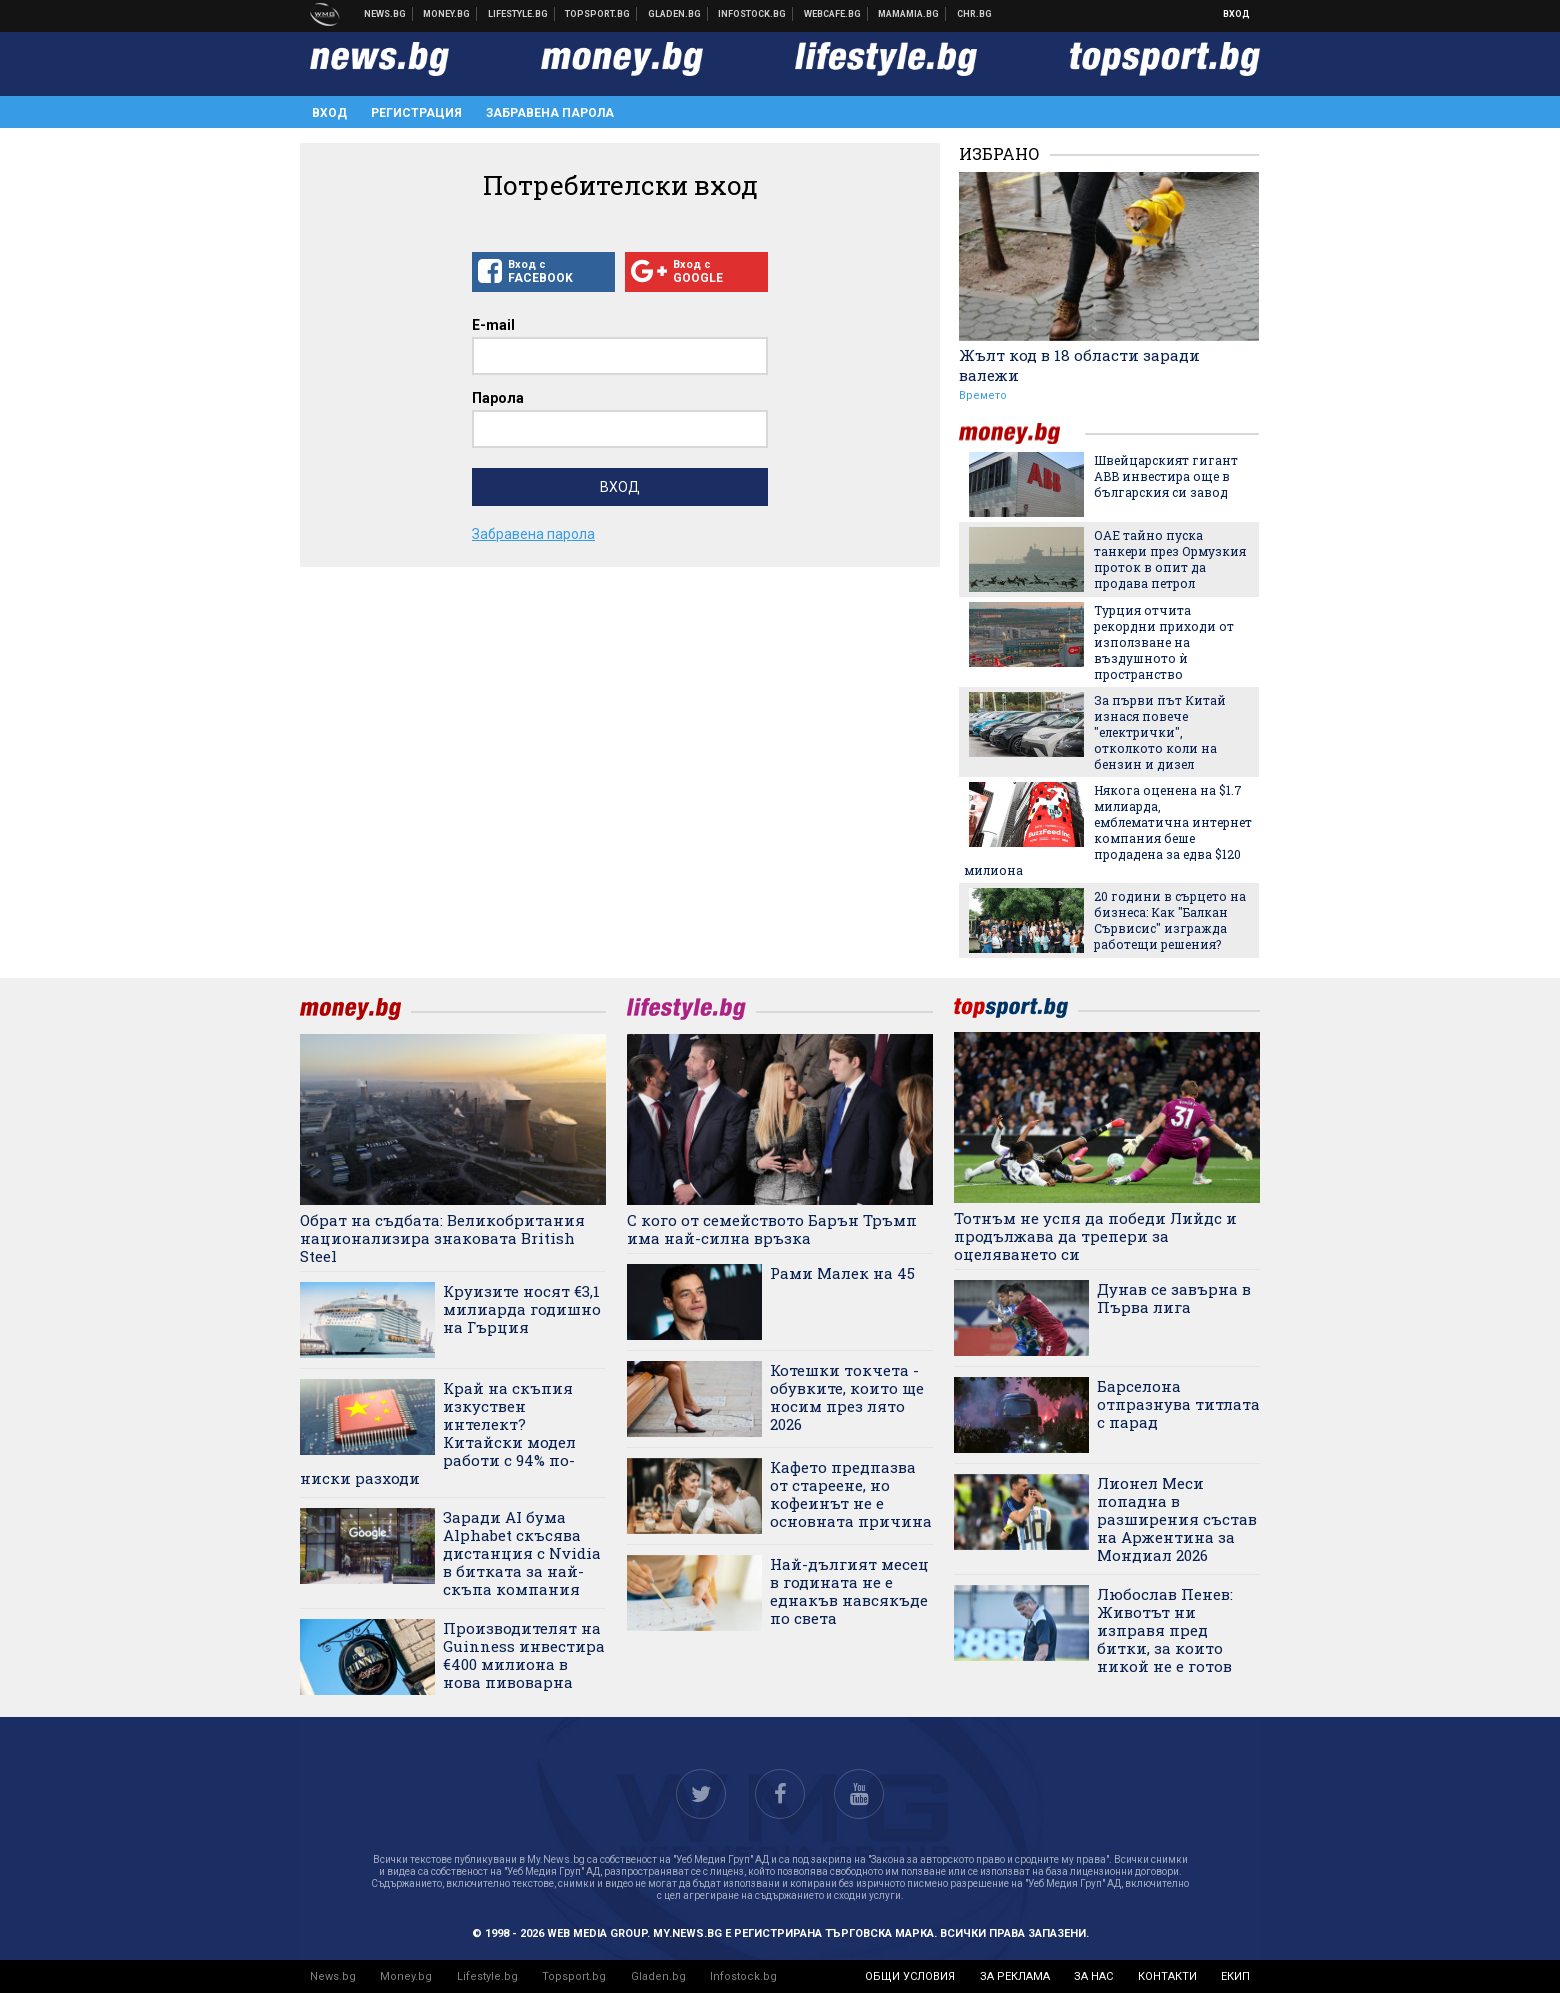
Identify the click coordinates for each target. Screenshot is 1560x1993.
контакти (1167, 1976)
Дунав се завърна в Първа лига (1174, 1298)
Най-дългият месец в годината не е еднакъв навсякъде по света (849, 1591)
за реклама (1015, 1976)
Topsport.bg (574, 1976)
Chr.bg (974, 14)
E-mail (493, 325)
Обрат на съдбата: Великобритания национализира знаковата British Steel (442, 1238)
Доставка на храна (675, 14)
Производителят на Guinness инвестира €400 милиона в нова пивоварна (524, 1655)
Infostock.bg (743, 1976)
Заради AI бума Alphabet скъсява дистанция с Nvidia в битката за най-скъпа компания (522, 1553)
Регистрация (416, 113)
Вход (1236, 14)
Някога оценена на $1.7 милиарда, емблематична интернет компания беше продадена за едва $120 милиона (1108, 830)
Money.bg (406, 1976)
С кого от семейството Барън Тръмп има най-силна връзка (772, 1229)
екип (1235, 1976)
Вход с (543, 272)
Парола (498, 398)
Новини (385, 14)
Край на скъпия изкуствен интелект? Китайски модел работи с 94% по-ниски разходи (438, 1433)
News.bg (333, 1976)
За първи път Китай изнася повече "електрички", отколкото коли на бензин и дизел (1160, 732)
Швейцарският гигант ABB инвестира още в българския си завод (1166, 476)
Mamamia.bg (909, 14)
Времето (983, 395)
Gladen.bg (658, 1976)
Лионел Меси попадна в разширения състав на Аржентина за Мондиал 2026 (1177, 1519)
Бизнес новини (447, 14)
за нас (1093, 1976)
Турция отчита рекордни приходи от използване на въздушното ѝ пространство (1164, 642)
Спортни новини (598, 14)
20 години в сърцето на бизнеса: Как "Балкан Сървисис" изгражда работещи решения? (1170, 920)
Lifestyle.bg (487, 1976)
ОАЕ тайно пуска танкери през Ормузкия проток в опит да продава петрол (1170, 559)
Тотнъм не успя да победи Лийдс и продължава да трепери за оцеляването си (1095, 1236)
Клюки (518, 14)
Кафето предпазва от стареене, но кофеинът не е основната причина (851, 1494)
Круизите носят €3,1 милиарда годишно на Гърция (522, 1309)
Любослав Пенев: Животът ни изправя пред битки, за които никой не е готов (1165, 1630)
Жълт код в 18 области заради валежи (1079, 365)
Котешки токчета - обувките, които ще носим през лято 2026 (847, 1397)
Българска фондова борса (752, 14)
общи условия (910, 1976)
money (1022, 433)
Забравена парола (550, 113)
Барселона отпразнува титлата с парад (1178, 1404)
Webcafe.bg (833, 14)
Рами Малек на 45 (842, 1273)
